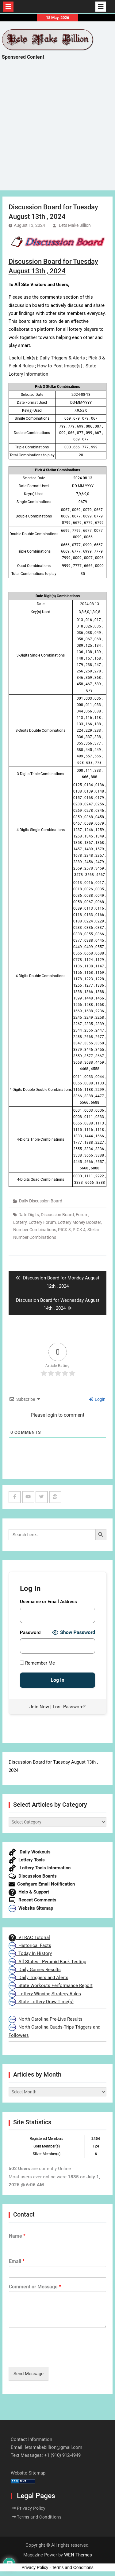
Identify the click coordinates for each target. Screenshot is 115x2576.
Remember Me (37, 1663)
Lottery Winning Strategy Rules (45, 1993)
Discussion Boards (33, 1876)
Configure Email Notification (42, 1884)
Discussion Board (57, 1214)
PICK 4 (79, 1229)
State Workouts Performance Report (51, 1985)
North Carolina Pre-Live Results (45, 2019)
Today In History (30, 1953)
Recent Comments (32, 1900)
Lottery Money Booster (79, 1222)
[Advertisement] (57, 130)
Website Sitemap (31, 1908)
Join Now (39, 1706)
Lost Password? (69, 1706)
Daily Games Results (35, 1969)
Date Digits (28, 1214)
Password (30, 1632)
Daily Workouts (30, 1852)
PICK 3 (64, 1229)
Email (17, 2261)
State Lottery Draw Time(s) (41, 2001)
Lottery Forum (42, 1222)
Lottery (20, 1222)
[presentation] (55, 2357)
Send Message (28, 2373)
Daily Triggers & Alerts (62, 358)
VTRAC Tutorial (29, 1937)
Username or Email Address (48, 1601)
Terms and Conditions (39, 2517)
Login (97, 1399)
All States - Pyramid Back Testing (47, 1961)
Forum (82, 1214)
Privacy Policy (31, 2508)
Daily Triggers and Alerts (38, 1977)
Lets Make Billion (75, 225)
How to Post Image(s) (59, 366)
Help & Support (29, 1892)
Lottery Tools (27, 1860)
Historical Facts (30, 1945)
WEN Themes (78, 2555)
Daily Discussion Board (40, 1200)
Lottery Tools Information (40, 1868)
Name (17, 2236)
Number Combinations (34, 1229)
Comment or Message (35, 2287)
